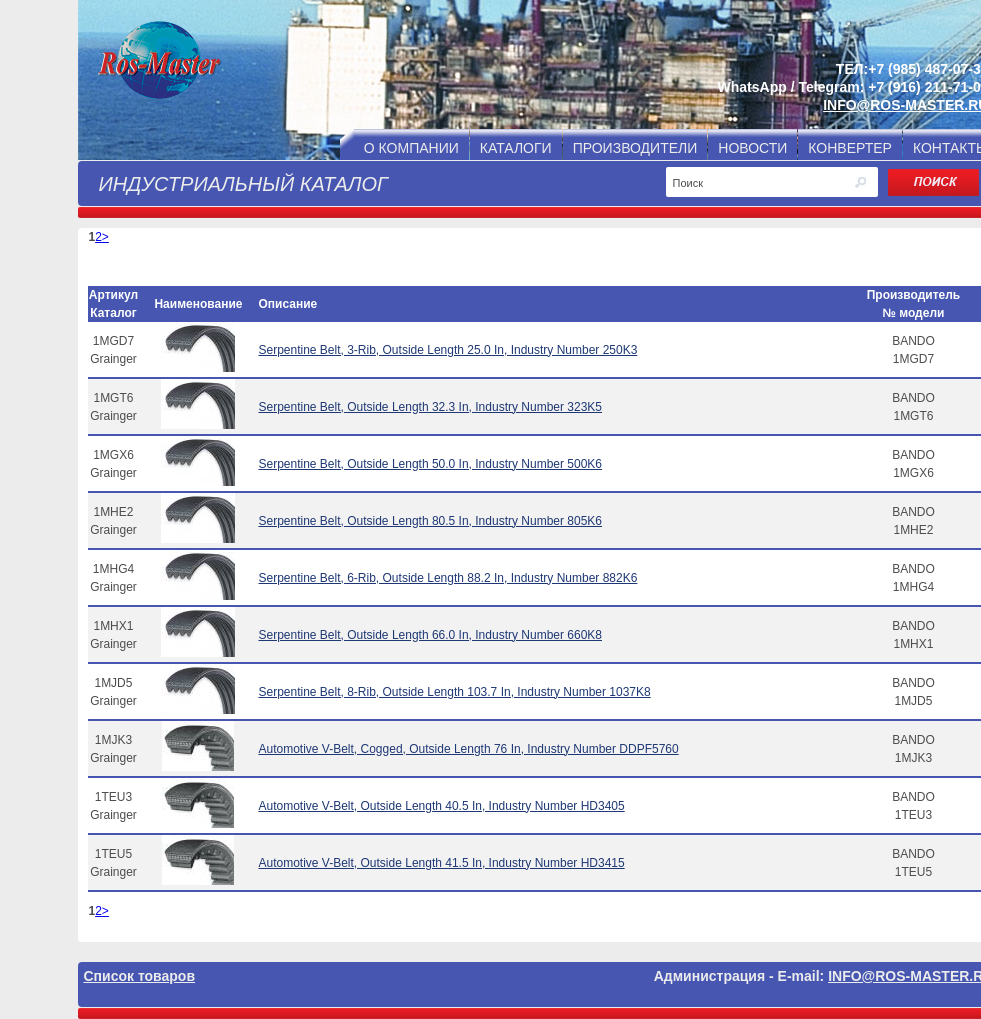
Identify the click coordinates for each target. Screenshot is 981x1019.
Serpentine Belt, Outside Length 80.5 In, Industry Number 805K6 (430, 521)
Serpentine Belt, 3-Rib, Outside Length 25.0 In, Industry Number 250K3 (447, 350)
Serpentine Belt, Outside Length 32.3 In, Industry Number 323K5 (430, 407)
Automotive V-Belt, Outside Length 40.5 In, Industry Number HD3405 (441, 806)
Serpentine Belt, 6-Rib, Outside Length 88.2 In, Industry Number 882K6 (447, 578)
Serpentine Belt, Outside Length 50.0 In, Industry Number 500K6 (430, 464)
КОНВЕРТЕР (850, 148)
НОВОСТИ (752, 148)
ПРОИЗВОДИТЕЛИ (635, 148)
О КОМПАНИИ (411, 148)
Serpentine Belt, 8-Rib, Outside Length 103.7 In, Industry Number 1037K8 (454, 692)
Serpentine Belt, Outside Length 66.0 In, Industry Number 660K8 (430, 635)
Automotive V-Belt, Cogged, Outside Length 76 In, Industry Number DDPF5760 (468, 749)
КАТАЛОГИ (516, 148)
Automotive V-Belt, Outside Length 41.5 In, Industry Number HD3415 (441, 863)
